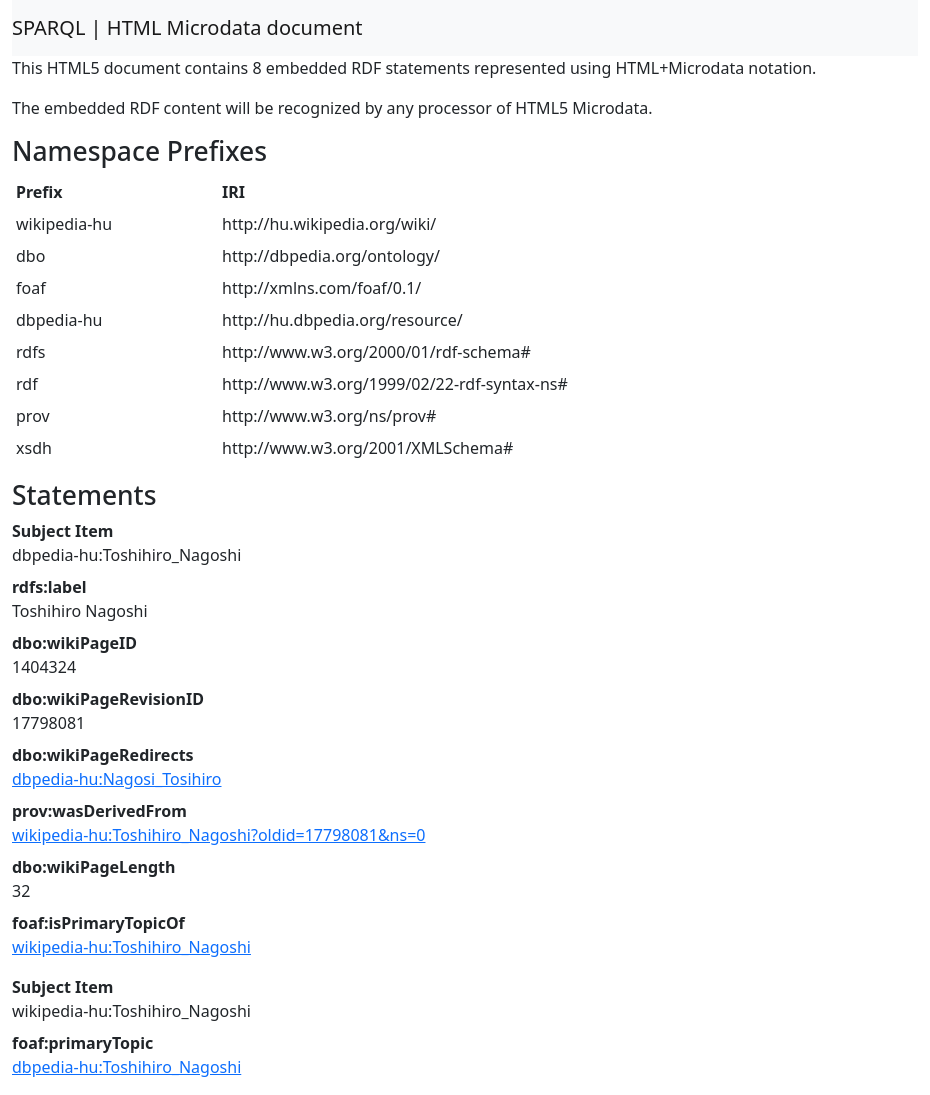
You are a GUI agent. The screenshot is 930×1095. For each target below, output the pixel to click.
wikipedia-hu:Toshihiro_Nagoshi (131, 947)
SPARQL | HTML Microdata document (187, 27)
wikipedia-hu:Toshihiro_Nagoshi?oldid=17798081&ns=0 (218, 835)
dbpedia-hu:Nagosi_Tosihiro (117, 779)
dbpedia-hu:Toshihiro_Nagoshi (126, 1067)
